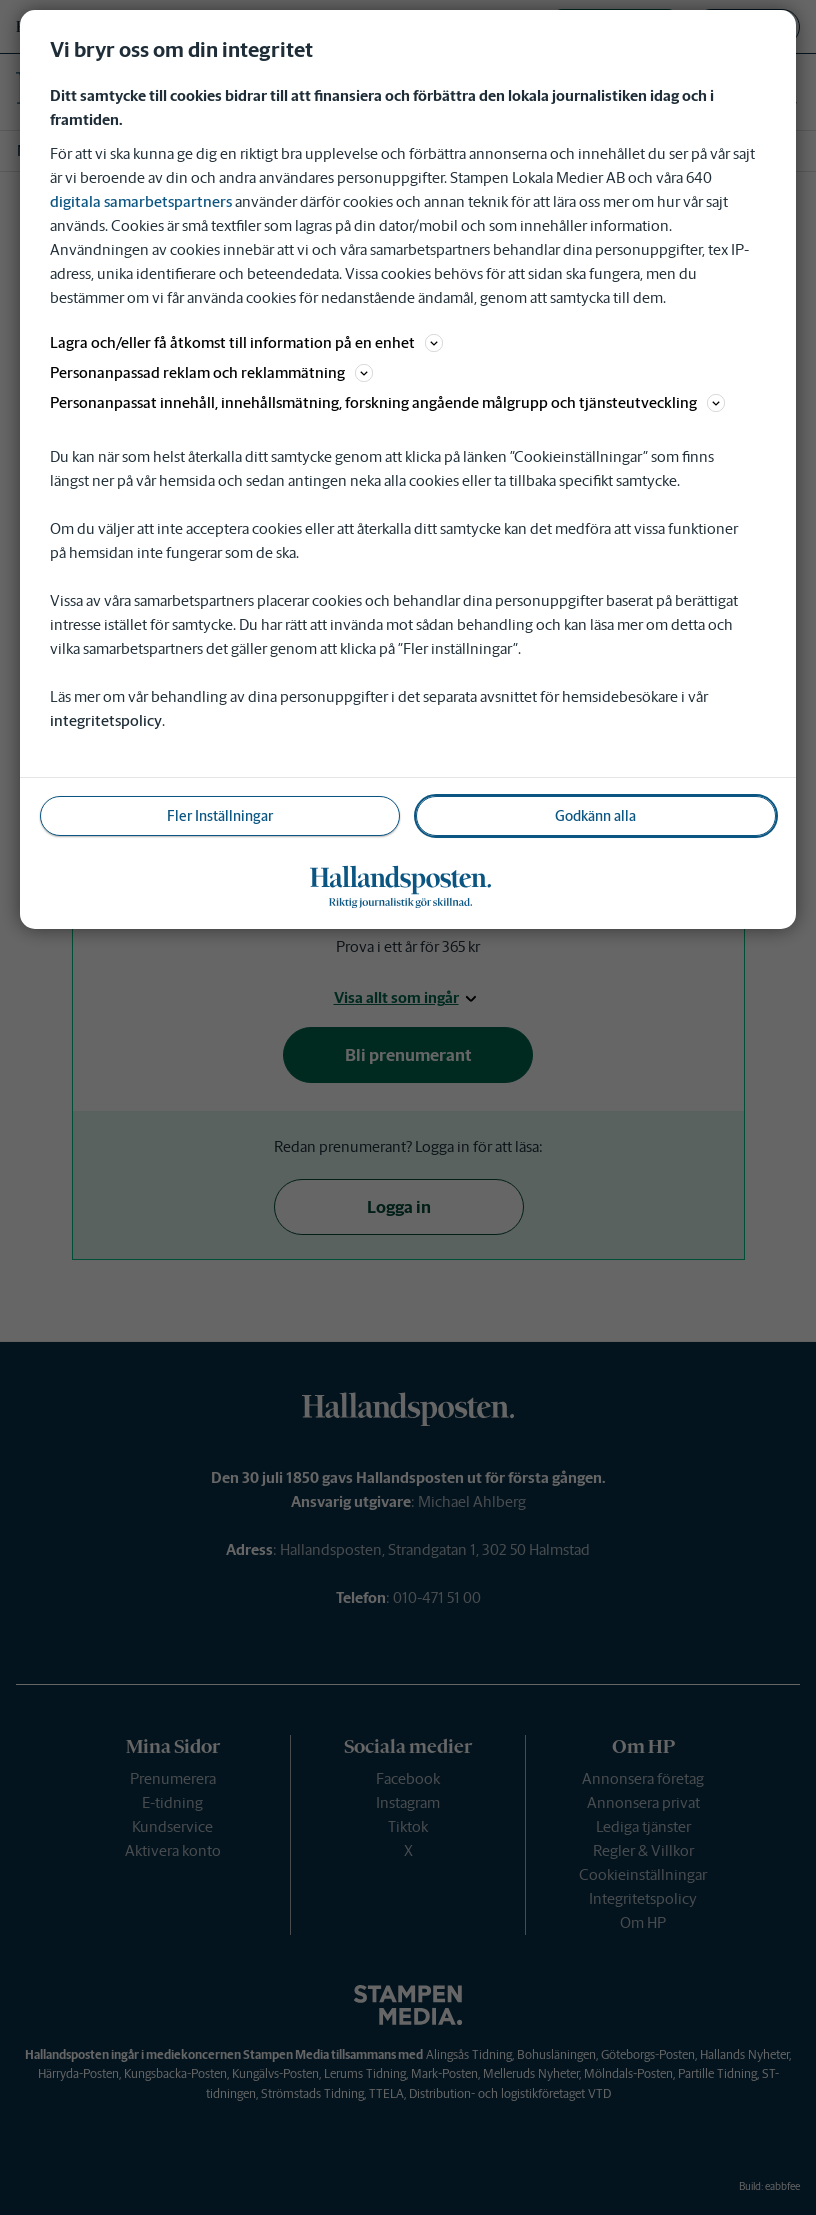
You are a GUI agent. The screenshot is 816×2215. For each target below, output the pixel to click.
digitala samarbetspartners (141, 201)
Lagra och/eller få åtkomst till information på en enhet (246, 342)
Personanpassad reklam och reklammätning (211, 372)
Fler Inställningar (220, 816)
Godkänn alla (595, 816)
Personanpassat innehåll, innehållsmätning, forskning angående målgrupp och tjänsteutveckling (387, 402)
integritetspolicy (106, 720)
